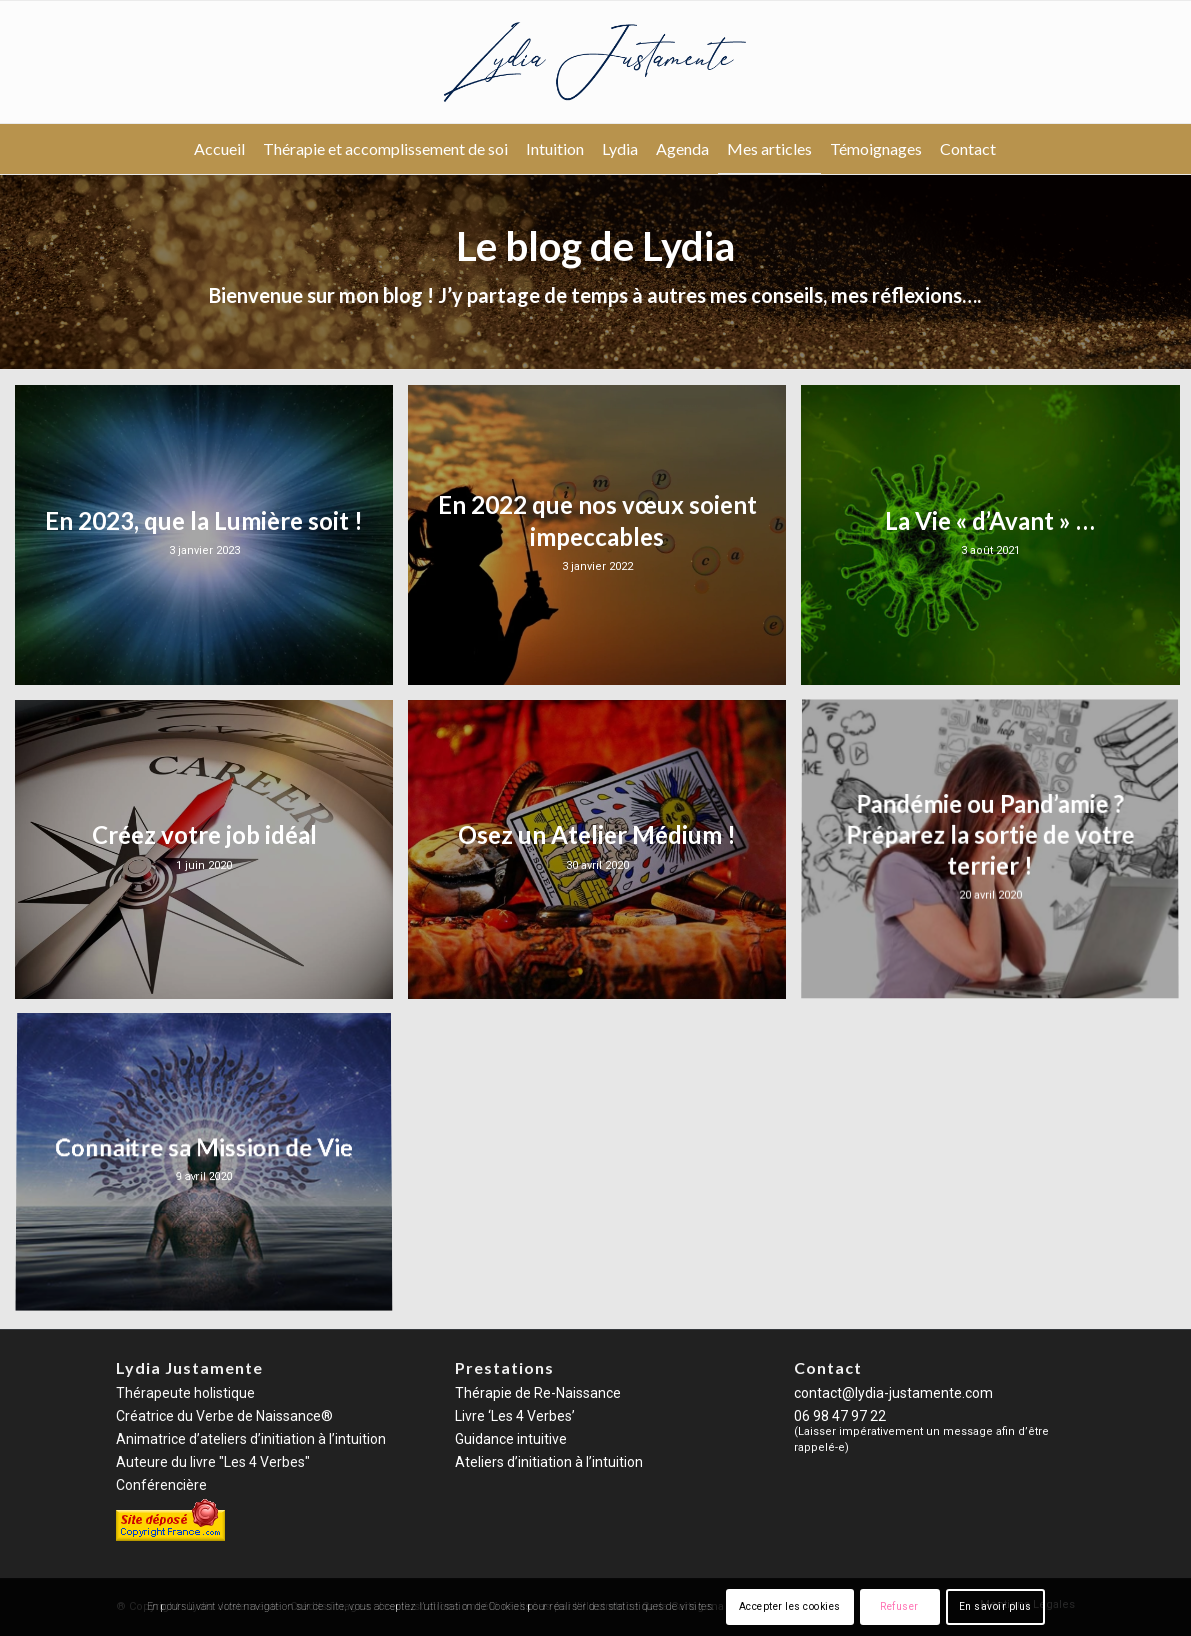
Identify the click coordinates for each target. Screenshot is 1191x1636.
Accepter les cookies (790, 1606)
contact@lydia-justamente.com (893, 1393)
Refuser (899, 1606)
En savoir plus (995, 1606)
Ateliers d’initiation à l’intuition (549, 1462)
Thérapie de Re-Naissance (538, 1393)
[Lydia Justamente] (596, 62)
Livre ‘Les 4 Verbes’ (515, 1416)
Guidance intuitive (511, 1439)
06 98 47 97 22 (840, 1416)
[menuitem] (219, 149)
